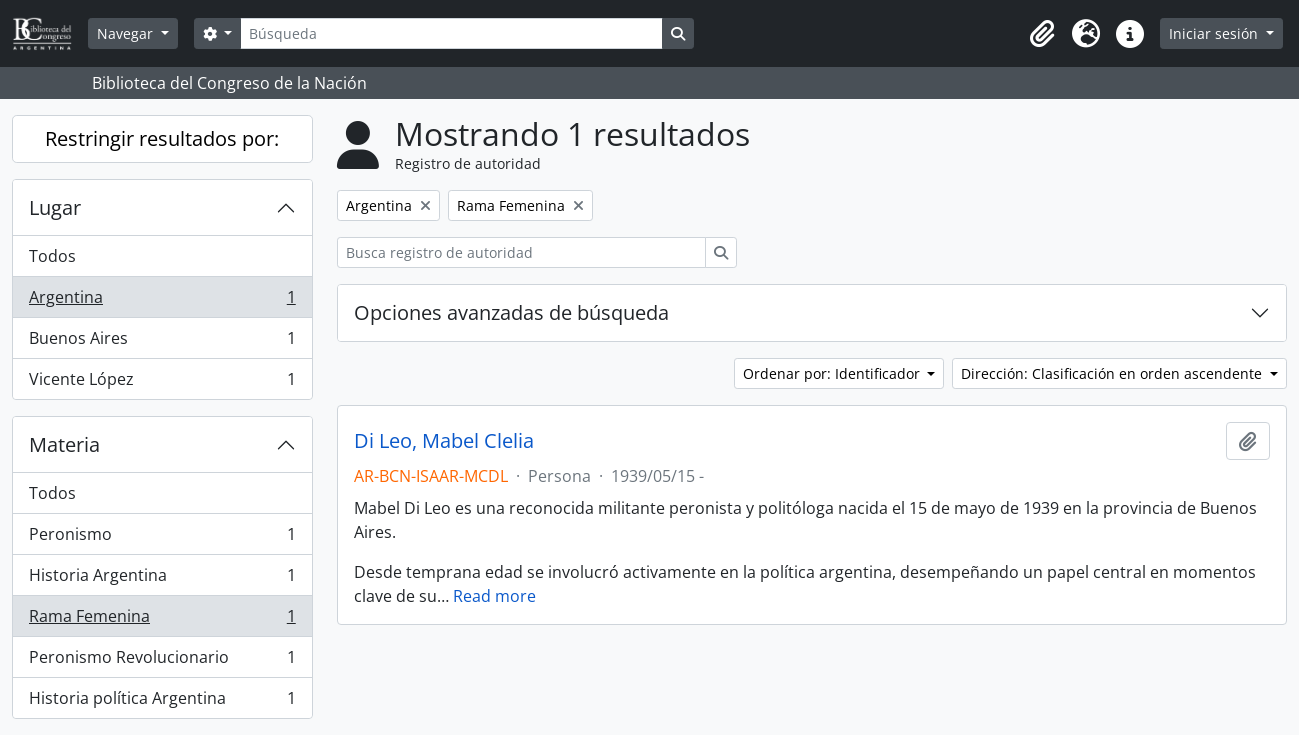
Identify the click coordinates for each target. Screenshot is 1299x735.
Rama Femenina (162, 620)
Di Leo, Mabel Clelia (444, 441)
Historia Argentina (162, 579)
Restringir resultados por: (162, 138)
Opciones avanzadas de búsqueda (511, 312)
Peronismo (162, 538)
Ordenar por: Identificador (833, 373)
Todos (52, 256)
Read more (494, 596)
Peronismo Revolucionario (162, 661)
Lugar (55, 207)
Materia (64, 444)
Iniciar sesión (1215, 33)
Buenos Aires (162, 342)
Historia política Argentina (162, 702)
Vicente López (162, 383)
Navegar (127, 33)
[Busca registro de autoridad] (521, 252)
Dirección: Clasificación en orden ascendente (1113, 373)
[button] (1042, 34)
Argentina (162, 301)
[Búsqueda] (451, 33)
